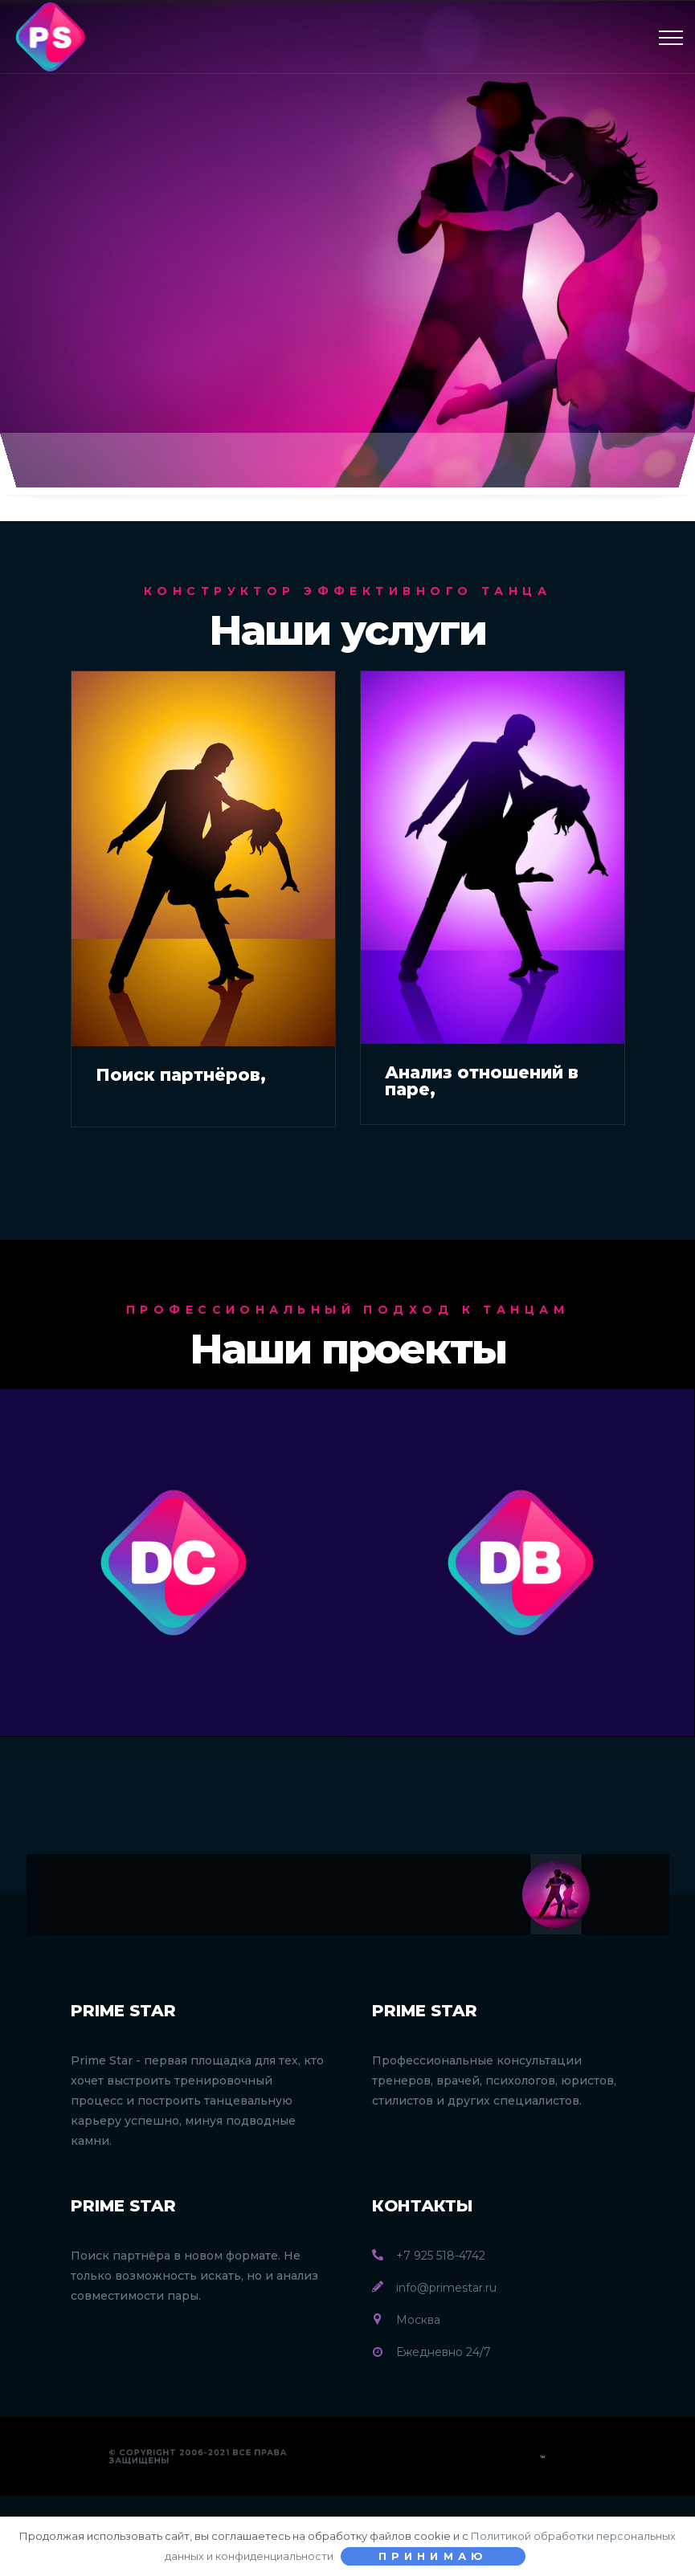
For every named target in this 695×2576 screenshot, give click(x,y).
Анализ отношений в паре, (481, 1080)
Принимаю (433, 2556)
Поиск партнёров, (181, 1075)
